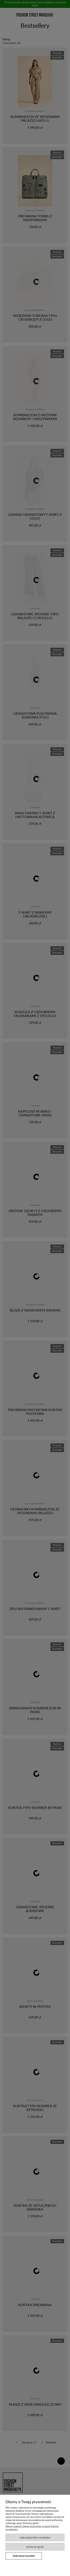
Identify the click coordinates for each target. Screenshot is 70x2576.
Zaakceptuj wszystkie (24, 2555)
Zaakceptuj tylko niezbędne (35, 2537)
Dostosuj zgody (35, 2546)
